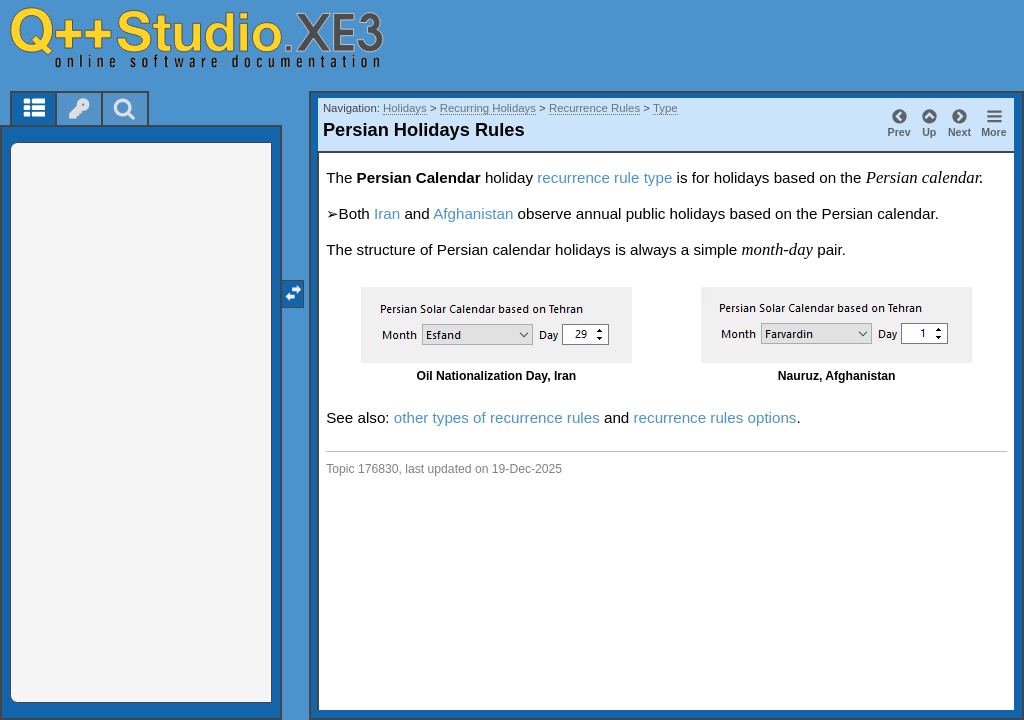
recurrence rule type (604, 177)
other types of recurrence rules (497, 417)
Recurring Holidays (488, 108)
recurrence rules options (715, 417)
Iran (387, 213)
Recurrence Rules (594, 108)
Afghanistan (473, 213)
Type (665, 108)
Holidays (405, 108)
